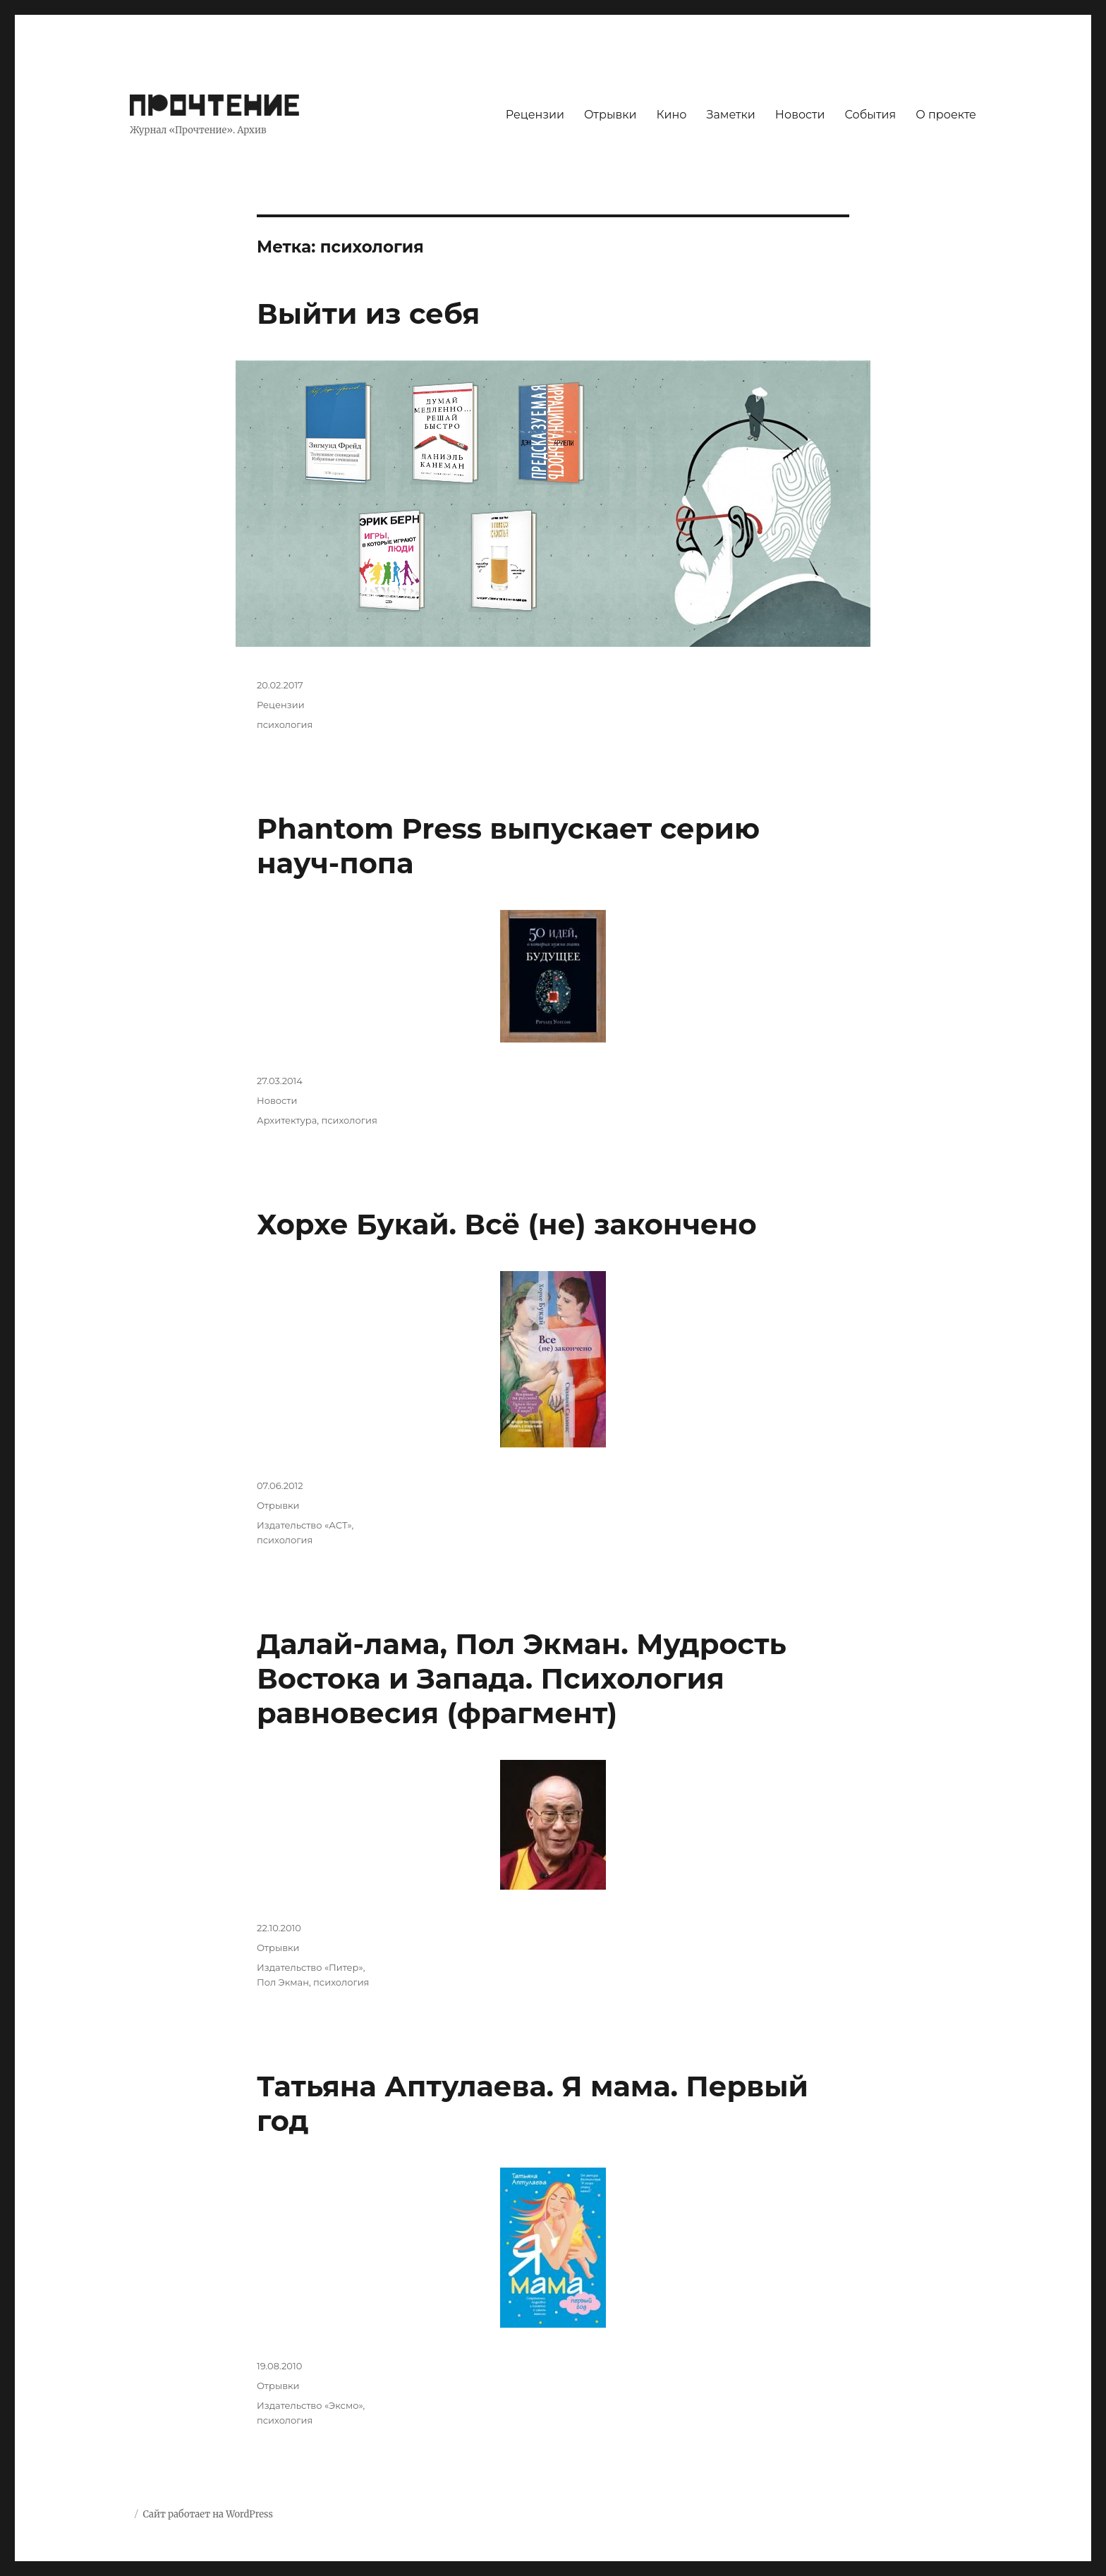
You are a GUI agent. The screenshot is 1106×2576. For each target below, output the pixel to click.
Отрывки (610, 114)
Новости (800, 114)
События (871, 114)
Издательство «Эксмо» (310, 2405)
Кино (671, 114)
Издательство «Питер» (310, 1967)
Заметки (731, 114)
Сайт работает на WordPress (207, 2514)
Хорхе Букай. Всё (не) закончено (507, 1224)
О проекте (946, 114)
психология (284, 724)
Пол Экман (283, 1982)
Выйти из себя (368, 313)
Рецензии (535, 114)
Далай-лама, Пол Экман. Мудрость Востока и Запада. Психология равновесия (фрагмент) (521, 1678)
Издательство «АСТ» (304, 1525)
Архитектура (287, 1120)
